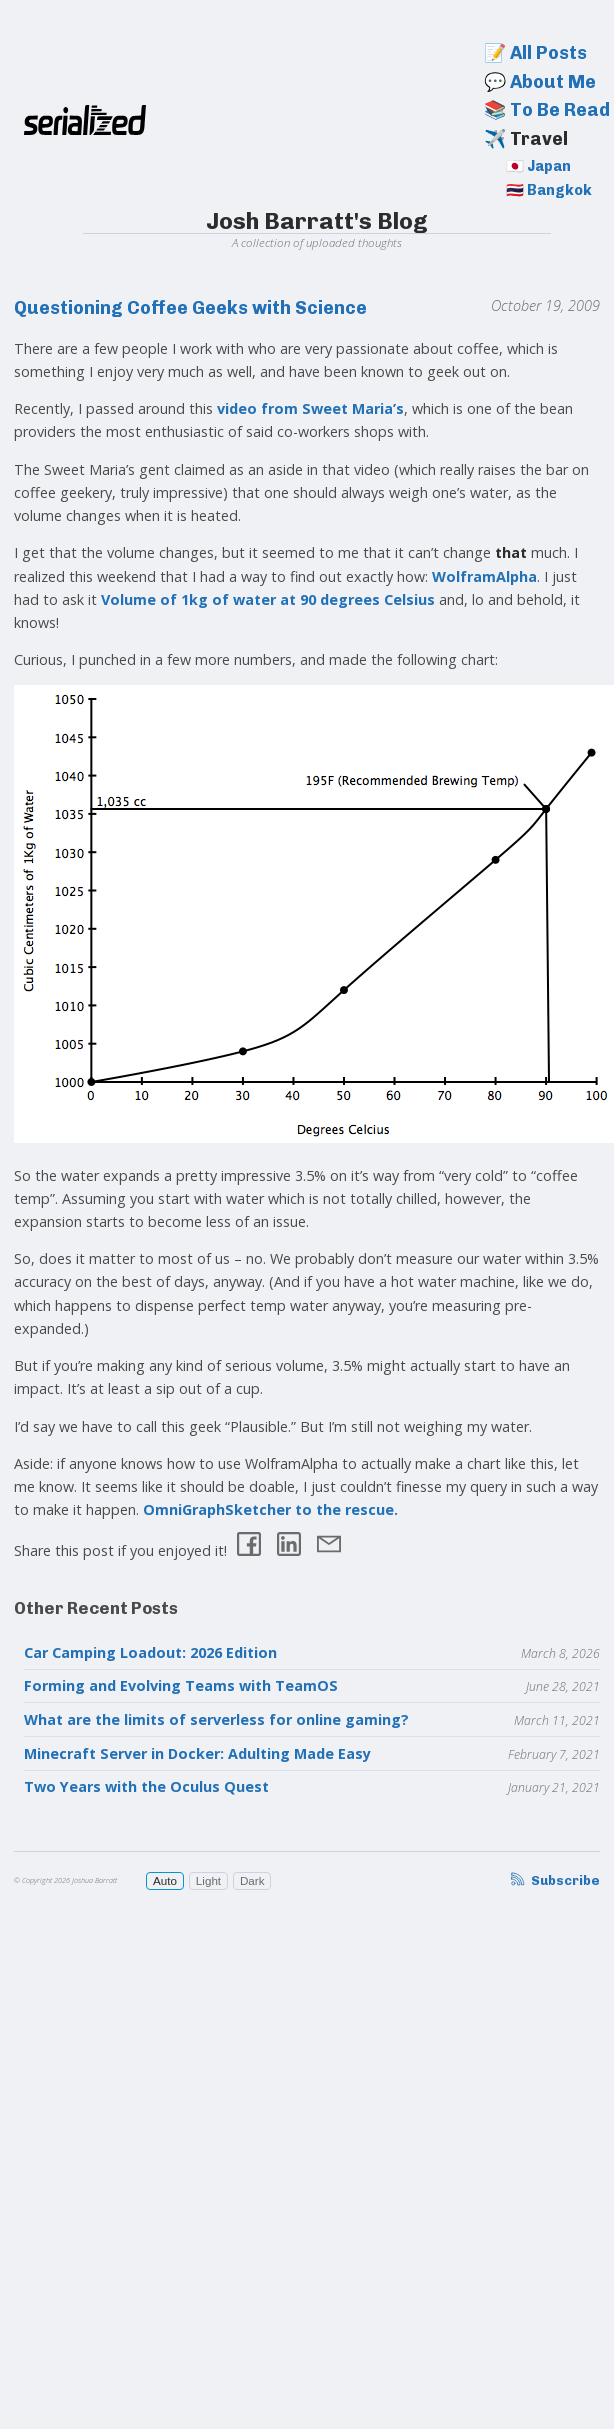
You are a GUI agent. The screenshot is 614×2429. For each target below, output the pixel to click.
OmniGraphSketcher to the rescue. (270, 1509)
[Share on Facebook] (249, 1546)
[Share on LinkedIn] (289, 1546)
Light (208, 1880)
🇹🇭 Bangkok (549, 190)
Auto (165, 1880)
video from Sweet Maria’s (310, 408)
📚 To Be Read (547, 110)
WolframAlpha (484, 576)
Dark (252, 1880)
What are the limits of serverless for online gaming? (216, 1719)
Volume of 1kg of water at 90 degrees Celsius (268, 599)
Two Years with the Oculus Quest (146, 1786)
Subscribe (554, 1880)
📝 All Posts (535, 53)
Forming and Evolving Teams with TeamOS (181, 1685)
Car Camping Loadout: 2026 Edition (150, 1652)
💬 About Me (540, 82)
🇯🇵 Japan (538, 166)
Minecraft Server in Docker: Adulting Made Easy (197, 1753)
